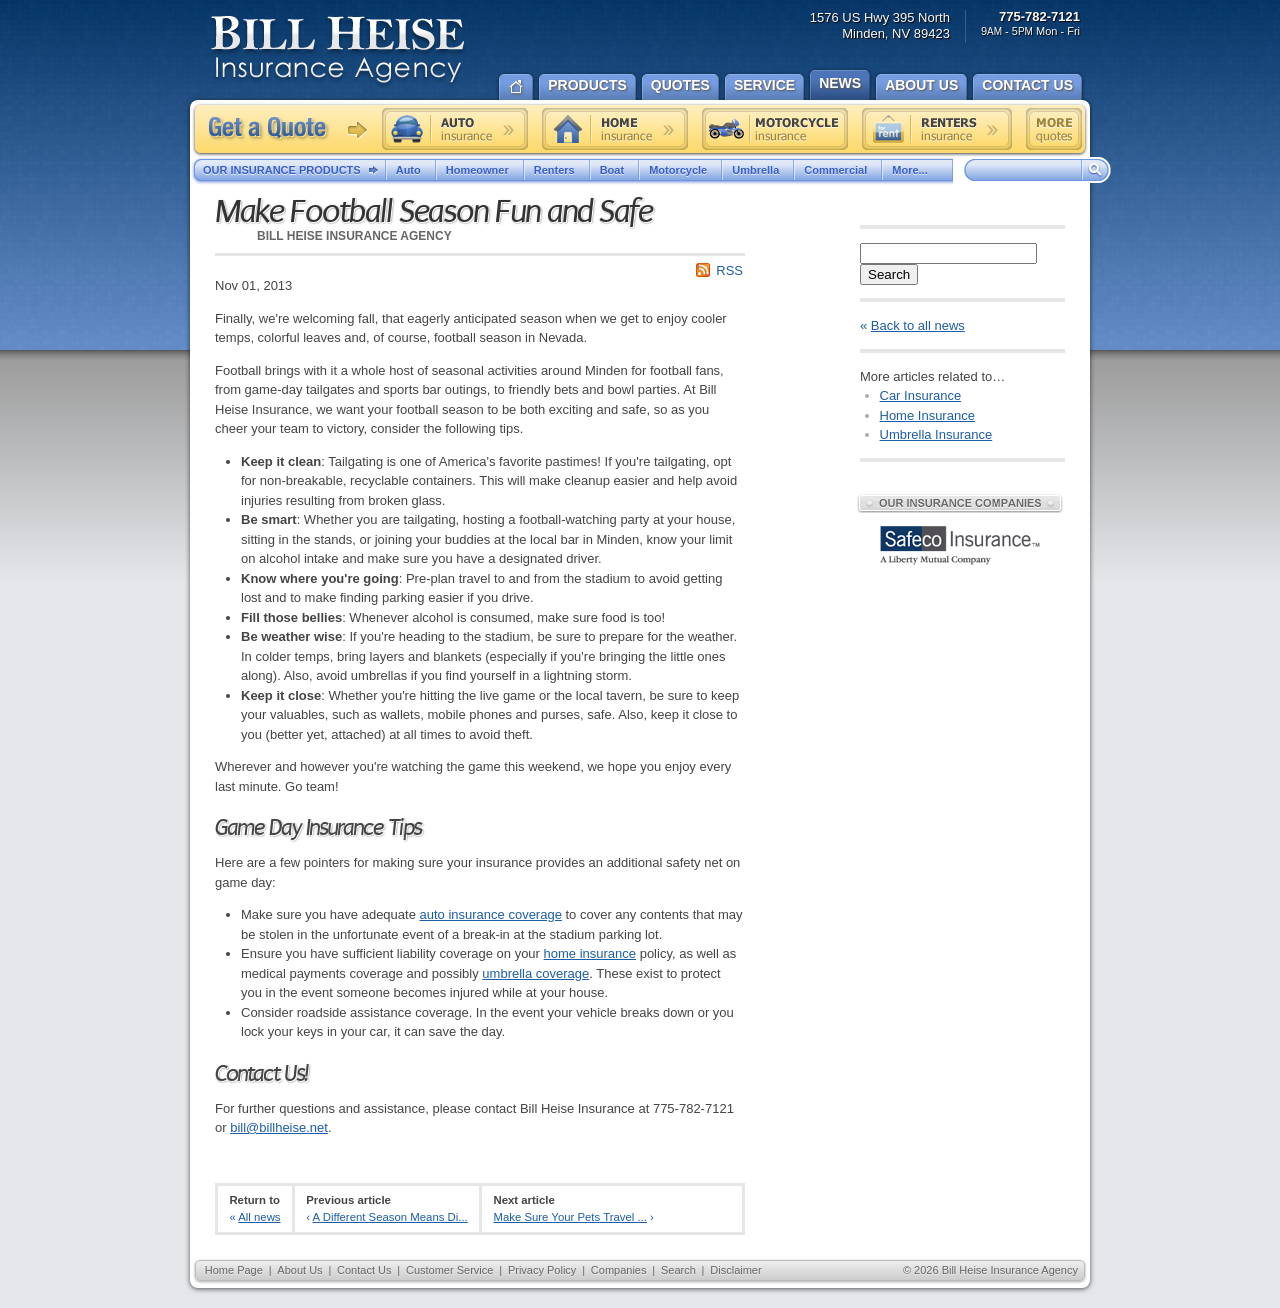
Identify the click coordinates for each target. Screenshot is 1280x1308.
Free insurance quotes (1054, 129)
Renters (557, 170)
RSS (729, 270)
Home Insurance (927, 415)
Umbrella (758, 170)
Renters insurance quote (937, 129)
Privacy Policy (542, 1270)
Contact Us (364, 1270)
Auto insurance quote (455, 129)
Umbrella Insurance (936, 434)
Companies (619, 1270)
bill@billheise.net (279, 1127)
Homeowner (480, 170)
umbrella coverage (535, 973)
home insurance (590, 953)
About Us (299, 1270)
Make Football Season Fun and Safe (433, 212)
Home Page (234, 1270)
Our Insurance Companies (960, 503)
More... (917, 170)
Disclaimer (735, 1270)
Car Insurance (921, 395)
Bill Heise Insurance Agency (338, 52)
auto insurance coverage (491, 914)
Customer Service (449, 1270)
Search (889, 274)
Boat (614, 170)
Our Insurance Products (294, 171)
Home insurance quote (615, 129)
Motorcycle (680, 170)
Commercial (838, 170)
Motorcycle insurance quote (775, 129)
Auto (411, 170)
